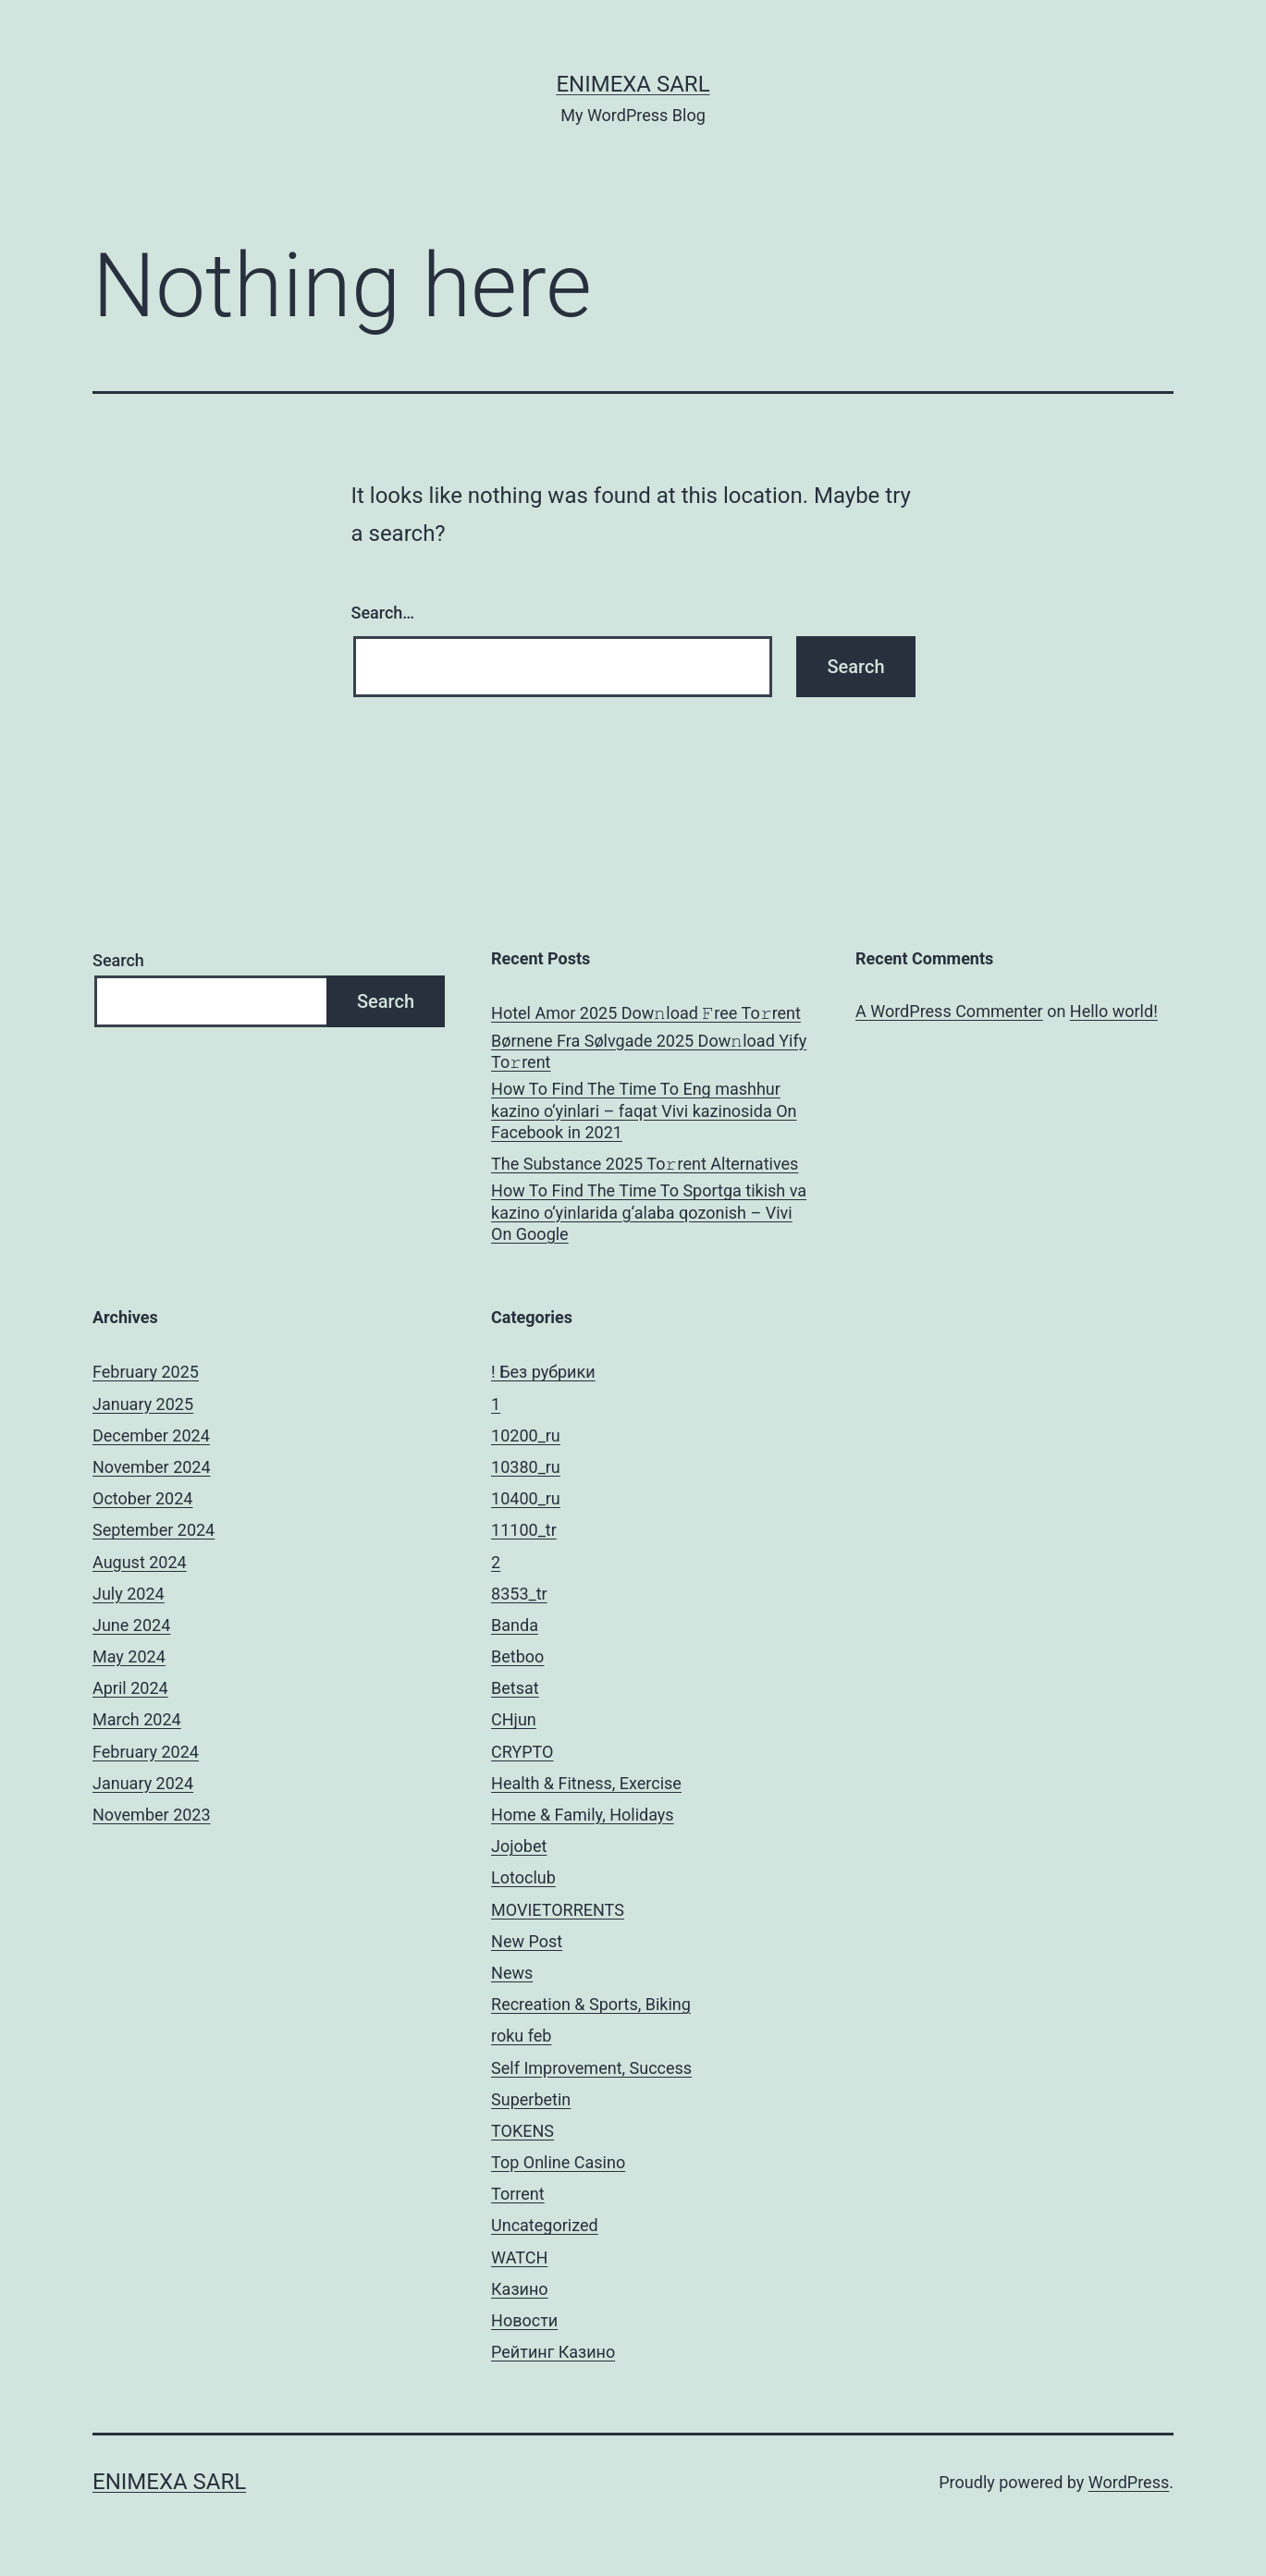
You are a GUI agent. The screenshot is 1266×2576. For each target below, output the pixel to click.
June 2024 (131, 1625)
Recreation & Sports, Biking (591, 2004)
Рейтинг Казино (553, 2351)
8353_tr (519, 1593)
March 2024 (136, 1719)
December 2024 (151, 1435)
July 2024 (128, 1593)
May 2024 (129, 1656)
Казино (519, 2289)
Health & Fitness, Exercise (586, 1783)
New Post (526, 1941)
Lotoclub (523, 1877)
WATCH (519, 2257)
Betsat (515, 1688)
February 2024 (145, 1751)
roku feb (521, 2035)
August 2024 (139, 1562)
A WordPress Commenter (949, 1011)
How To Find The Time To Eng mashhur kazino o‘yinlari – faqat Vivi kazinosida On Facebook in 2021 (643, 1110)
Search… (383, 612)
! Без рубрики (543, 1371)
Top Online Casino (558, 2162)
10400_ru (525, 1498)
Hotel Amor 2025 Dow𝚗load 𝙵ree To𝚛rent (646, 1013)
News (512, 1972)
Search (118, 960)
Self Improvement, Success (591, 2068)
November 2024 (151, 1467)
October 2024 (142, 1498)
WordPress (1128, 2482)
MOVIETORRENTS (557, 1910)
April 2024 (130, 1688)
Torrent (518, 2193)
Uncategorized (544, 2225)
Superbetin (531, 2099)
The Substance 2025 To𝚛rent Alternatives (644, 1163)
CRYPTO (522, 1751)
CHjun (513, 1719)
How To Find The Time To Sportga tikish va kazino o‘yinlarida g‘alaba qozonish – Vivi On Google (648, 1212)
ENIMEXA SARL (632, 84)
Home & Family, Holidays (582, 1814)
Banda (514, 1625)
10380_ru (525, 1467)
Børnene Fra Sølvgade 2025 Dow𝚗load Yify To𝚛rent (648, 1051)
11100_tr (524, 1529)
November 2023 (151, 1814)
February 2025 (145, 1371)
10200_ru (525, 1435)
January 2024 (142, 1783)
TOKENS (522, 2131)
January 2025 (142, 1404)
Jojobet (519, 1846)
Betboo (517, 1656)
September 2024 (153, 1529)
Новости (524, 2320)
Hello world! (1114, 1011)
